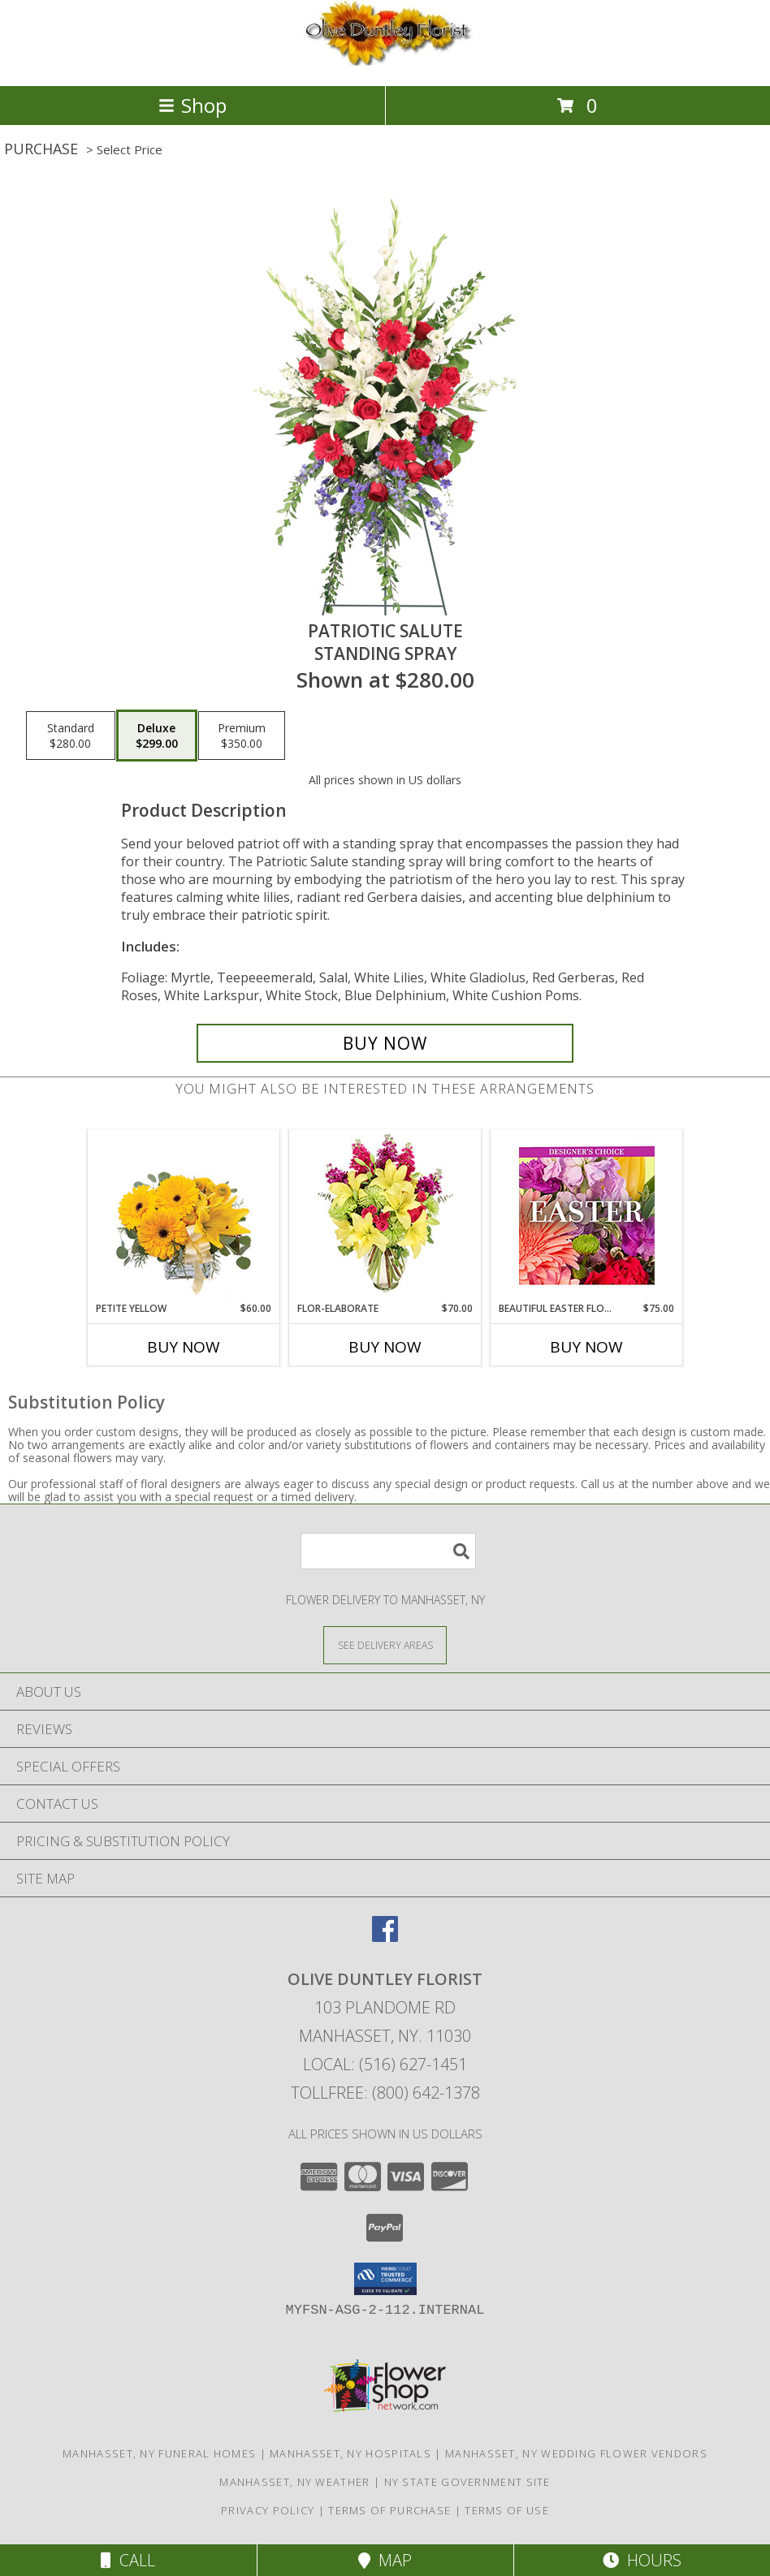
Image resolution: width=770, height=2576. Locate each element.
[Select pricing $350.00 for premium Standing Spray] (241, 735)
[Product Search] (388, 1551)
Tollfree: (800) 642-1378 (385, 2093)
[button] (385, 2279)
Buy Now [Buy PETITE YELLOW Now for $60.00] (183, 1346)
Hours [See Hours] (642, 2560)
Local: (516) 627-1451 (385, 2064)
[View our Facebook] (385, 1936)
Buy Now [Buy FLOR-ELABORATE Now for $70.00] (385, 1346)
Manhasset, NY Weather (294, 2482)
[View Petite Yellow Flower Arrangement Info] (184, 1215)
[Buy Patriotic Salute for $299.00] (385, 1043)
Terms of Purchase (389, 2510)
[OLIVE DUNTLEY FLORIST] (385, 62)
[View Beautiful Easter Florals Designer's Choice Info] (587, 1215)
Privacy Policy (267, 2510)
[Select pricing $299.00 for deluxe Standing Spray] (157, 735)
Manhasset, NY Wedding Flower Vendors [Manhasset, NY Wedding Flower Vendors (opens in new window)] (576, 2453)
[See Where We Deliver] (385, 1644)
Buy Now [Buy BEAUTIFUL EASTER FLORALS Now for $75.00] (586, 1346)
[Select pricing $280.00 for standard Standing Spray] (71, 735)
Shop (192, 105)
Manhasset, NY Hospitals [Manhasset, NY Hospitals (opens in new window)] (350, 2453)
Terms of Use (507, 2510)
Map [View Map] (385, 2560)
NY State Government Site (467, 2482)
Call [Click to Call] (128, 2560)
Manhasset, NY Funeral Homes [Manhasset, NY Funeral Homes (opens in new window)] (159, 2453)
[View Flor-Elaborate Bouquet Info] (385, 1215)
